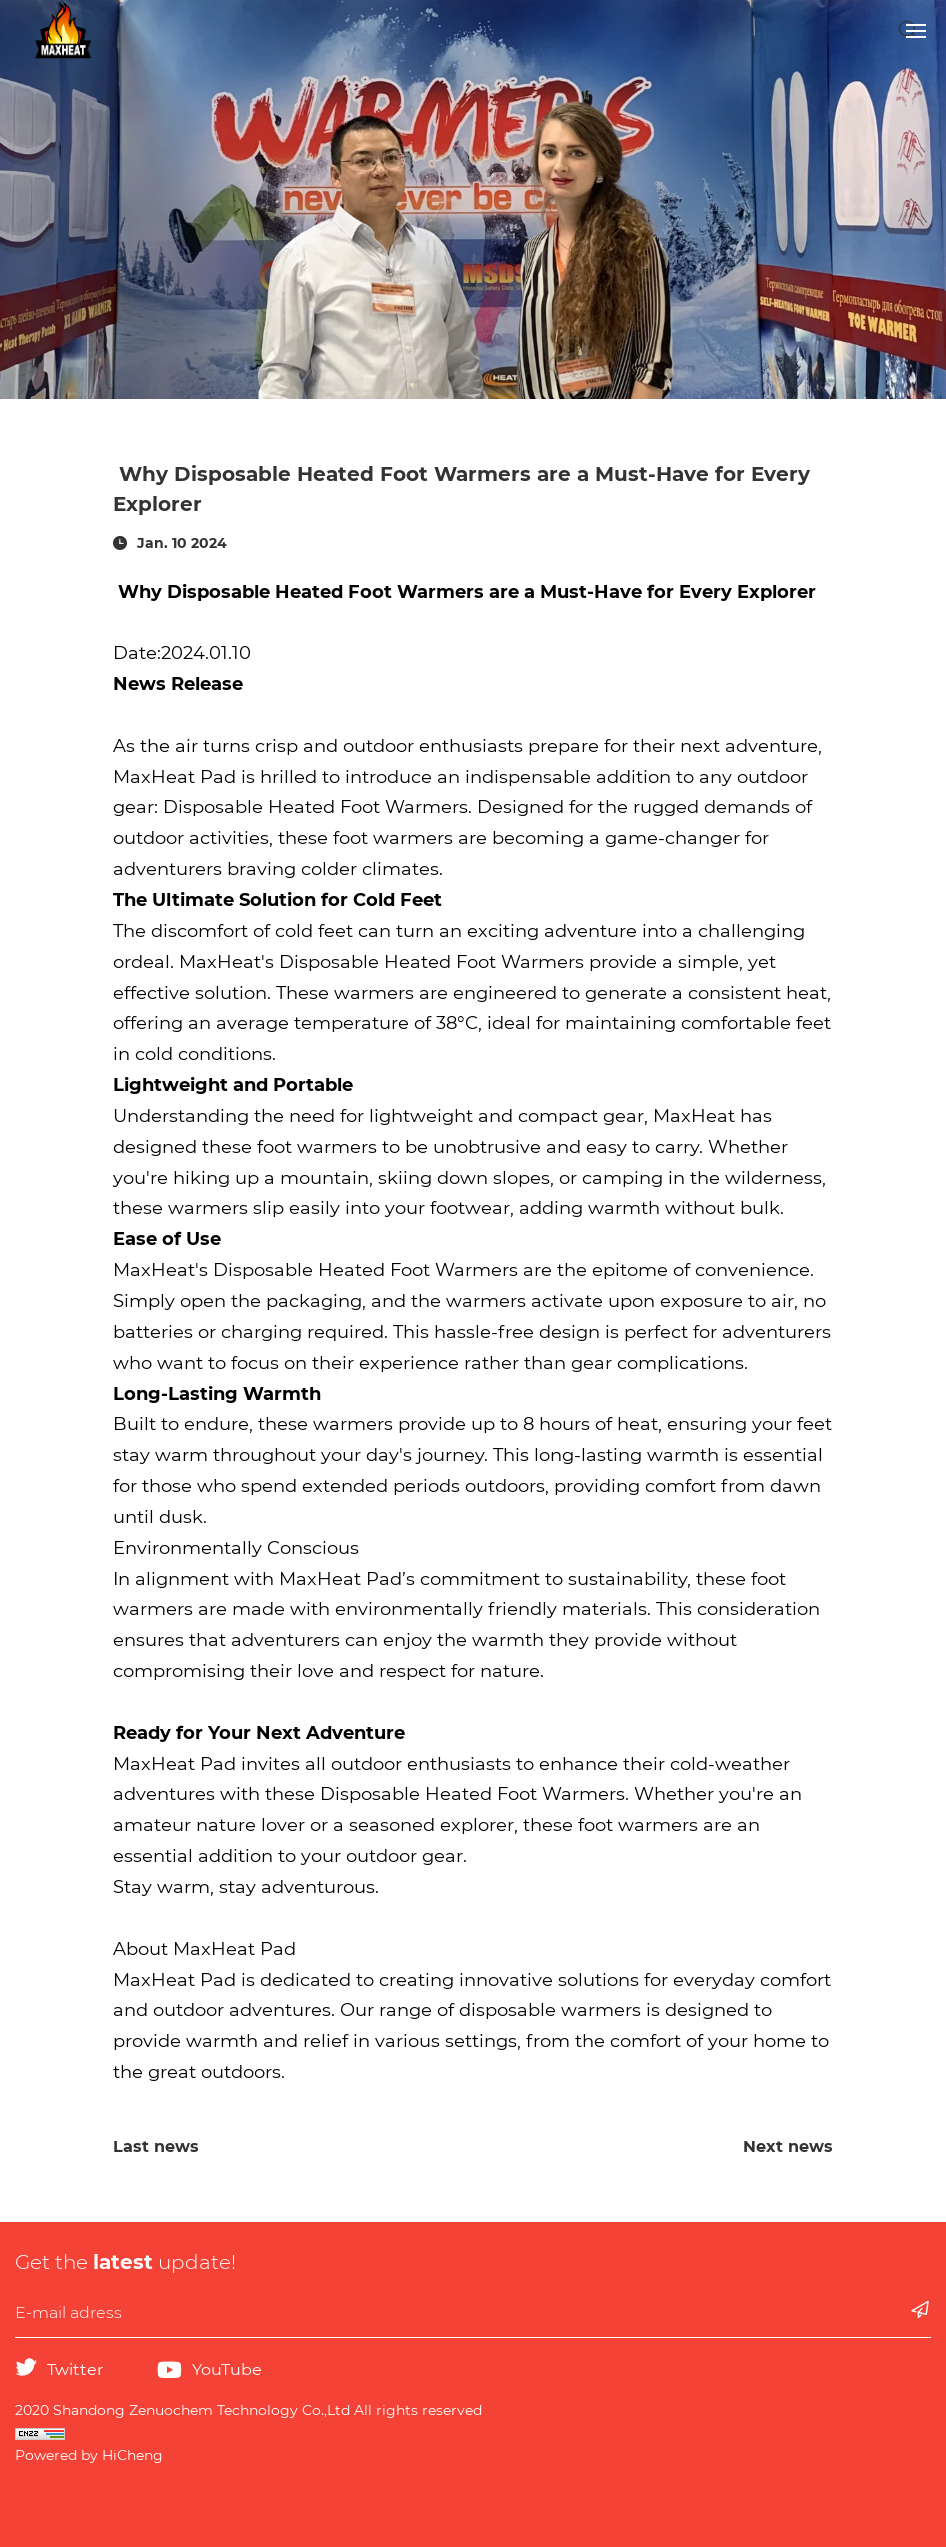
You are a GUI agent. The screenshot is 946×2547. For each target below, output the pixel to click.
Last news (156, 2146)
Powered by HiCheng (89, 2455)
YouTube (227, 2369)
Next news (788, 2146)
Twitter (75, 2369)
